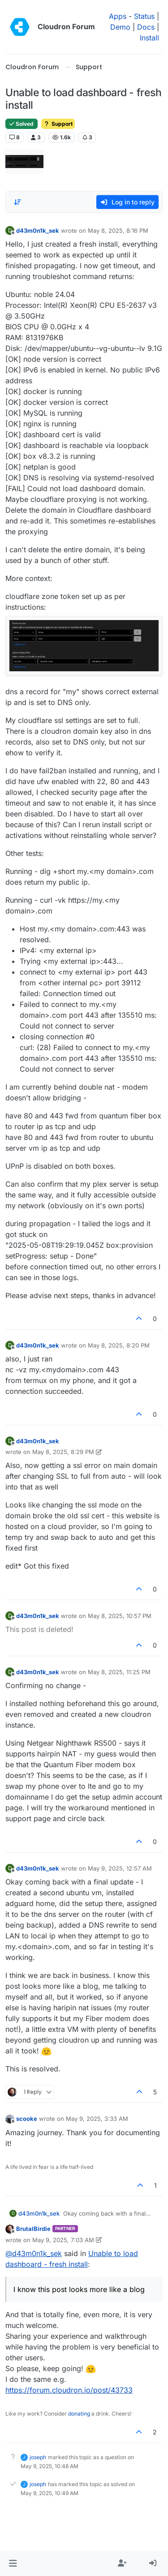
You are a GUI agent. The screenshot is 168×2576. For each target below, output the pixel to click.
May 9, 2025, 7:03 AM (63, 2239)
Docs (146, 26)
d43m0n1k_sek (37, 230)
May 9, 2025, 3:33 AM (97, 2118)
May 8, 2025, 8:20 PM (119, 1345)
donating (79, 2413)
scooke (26, 2118)
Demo (120, 26)
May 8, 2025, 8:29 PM (63, 1451)
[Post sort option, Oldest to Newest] (17, 202)
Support (58, 123)
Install (149, 37)
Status (144, 16)
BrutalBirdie (33, 2228)
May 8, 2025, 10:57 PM (119, 1615)
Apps (117, 16)
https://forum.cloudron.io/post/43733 (69, 2389)
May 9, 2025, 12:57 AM (120, 1868)
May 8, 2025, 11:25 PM (119, 1672)
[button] (13, 2563)
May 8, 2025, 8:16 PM (118, 230)
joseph (38, 2457)
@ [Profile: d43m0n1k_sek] (33, 2253)
